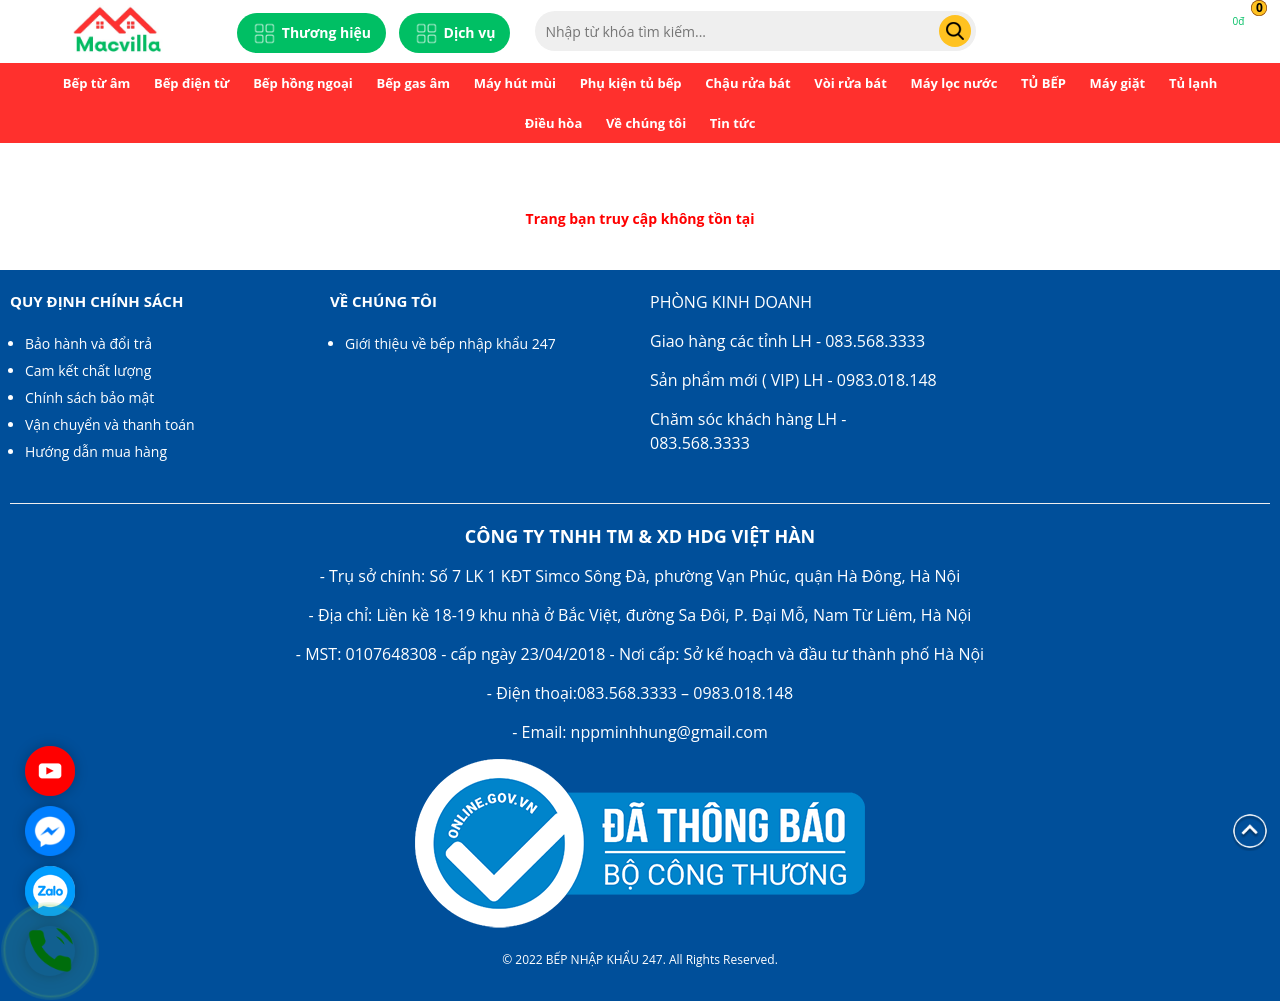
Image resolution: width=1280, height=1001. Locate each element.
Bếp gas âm (413, 83)
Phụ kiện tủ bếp (631, 83)
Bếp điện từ (192, 83)
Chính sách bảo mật (89, 397)
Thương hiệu (311, 33)
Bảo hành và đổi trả (88, 343)
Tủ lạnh (1193, 83)
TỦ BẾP (1043, 83)
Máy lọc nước (953, 83)
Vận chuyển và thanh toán (110, 424)
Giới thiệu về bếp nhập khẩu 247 (450, 343)
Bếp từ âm (97, 83)
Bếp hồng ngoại (303, 83)
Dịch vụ (455, 33)
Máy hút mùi (515, 83)
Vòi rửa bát (850, 83)
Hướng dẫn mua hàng (96, 451)
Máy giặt (1118, 83)
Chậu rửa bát (747, 83)
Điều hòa (554, 123)
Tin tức (733, 123)
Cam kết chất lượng (88, 370)
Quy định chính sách (96, 301)
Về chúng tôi (646, 123)
